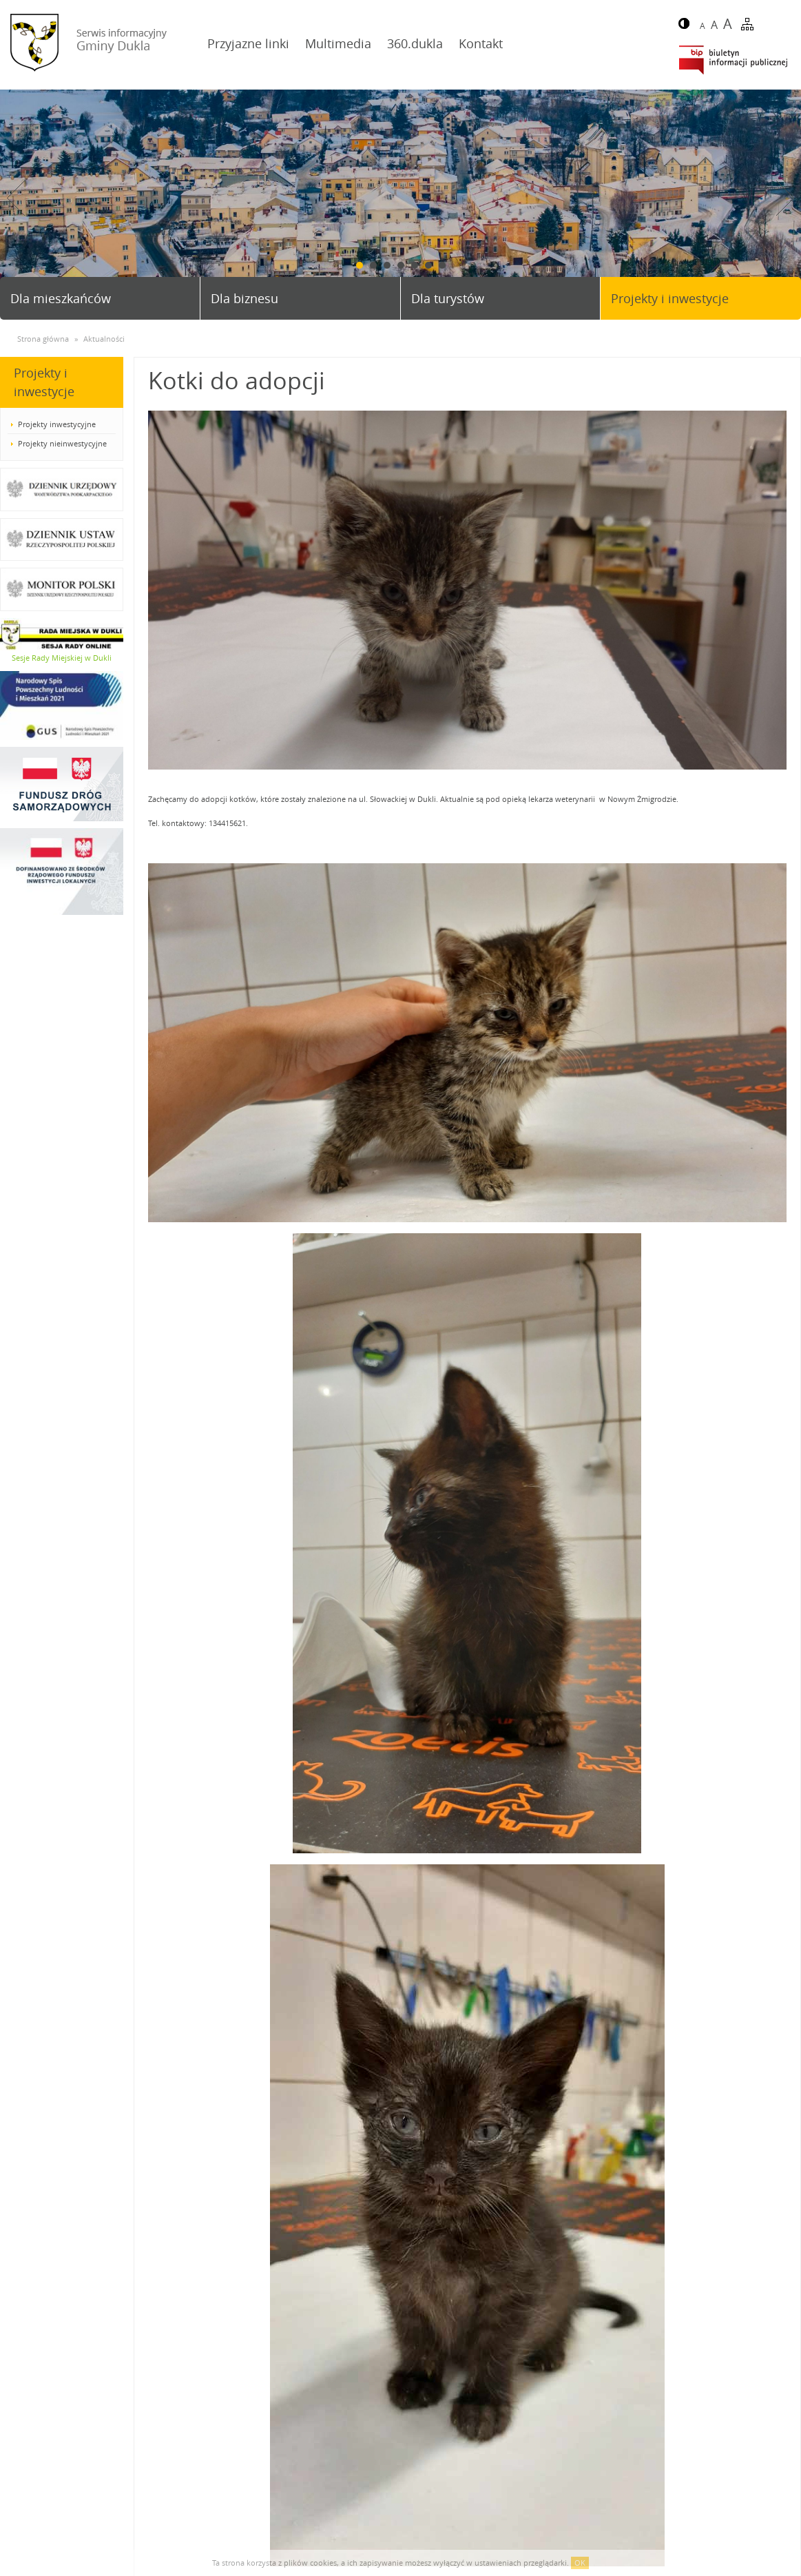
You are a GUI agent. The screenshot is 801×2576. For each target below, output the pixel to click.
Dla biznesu (244, 298)
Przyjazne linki (248, 43)
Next (785, 198)
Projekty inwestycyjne (57, 424)
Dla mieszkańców (60, 298)
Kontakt (481, 43)
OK (579, 2562)
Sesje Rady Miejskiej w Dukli (62, 657)
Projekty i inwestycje (670, 298)
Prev (16, 198)
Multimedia (338, 43)
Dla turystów (447, 298)
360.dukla (415, 43)
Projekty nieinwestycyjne (62, 443)
